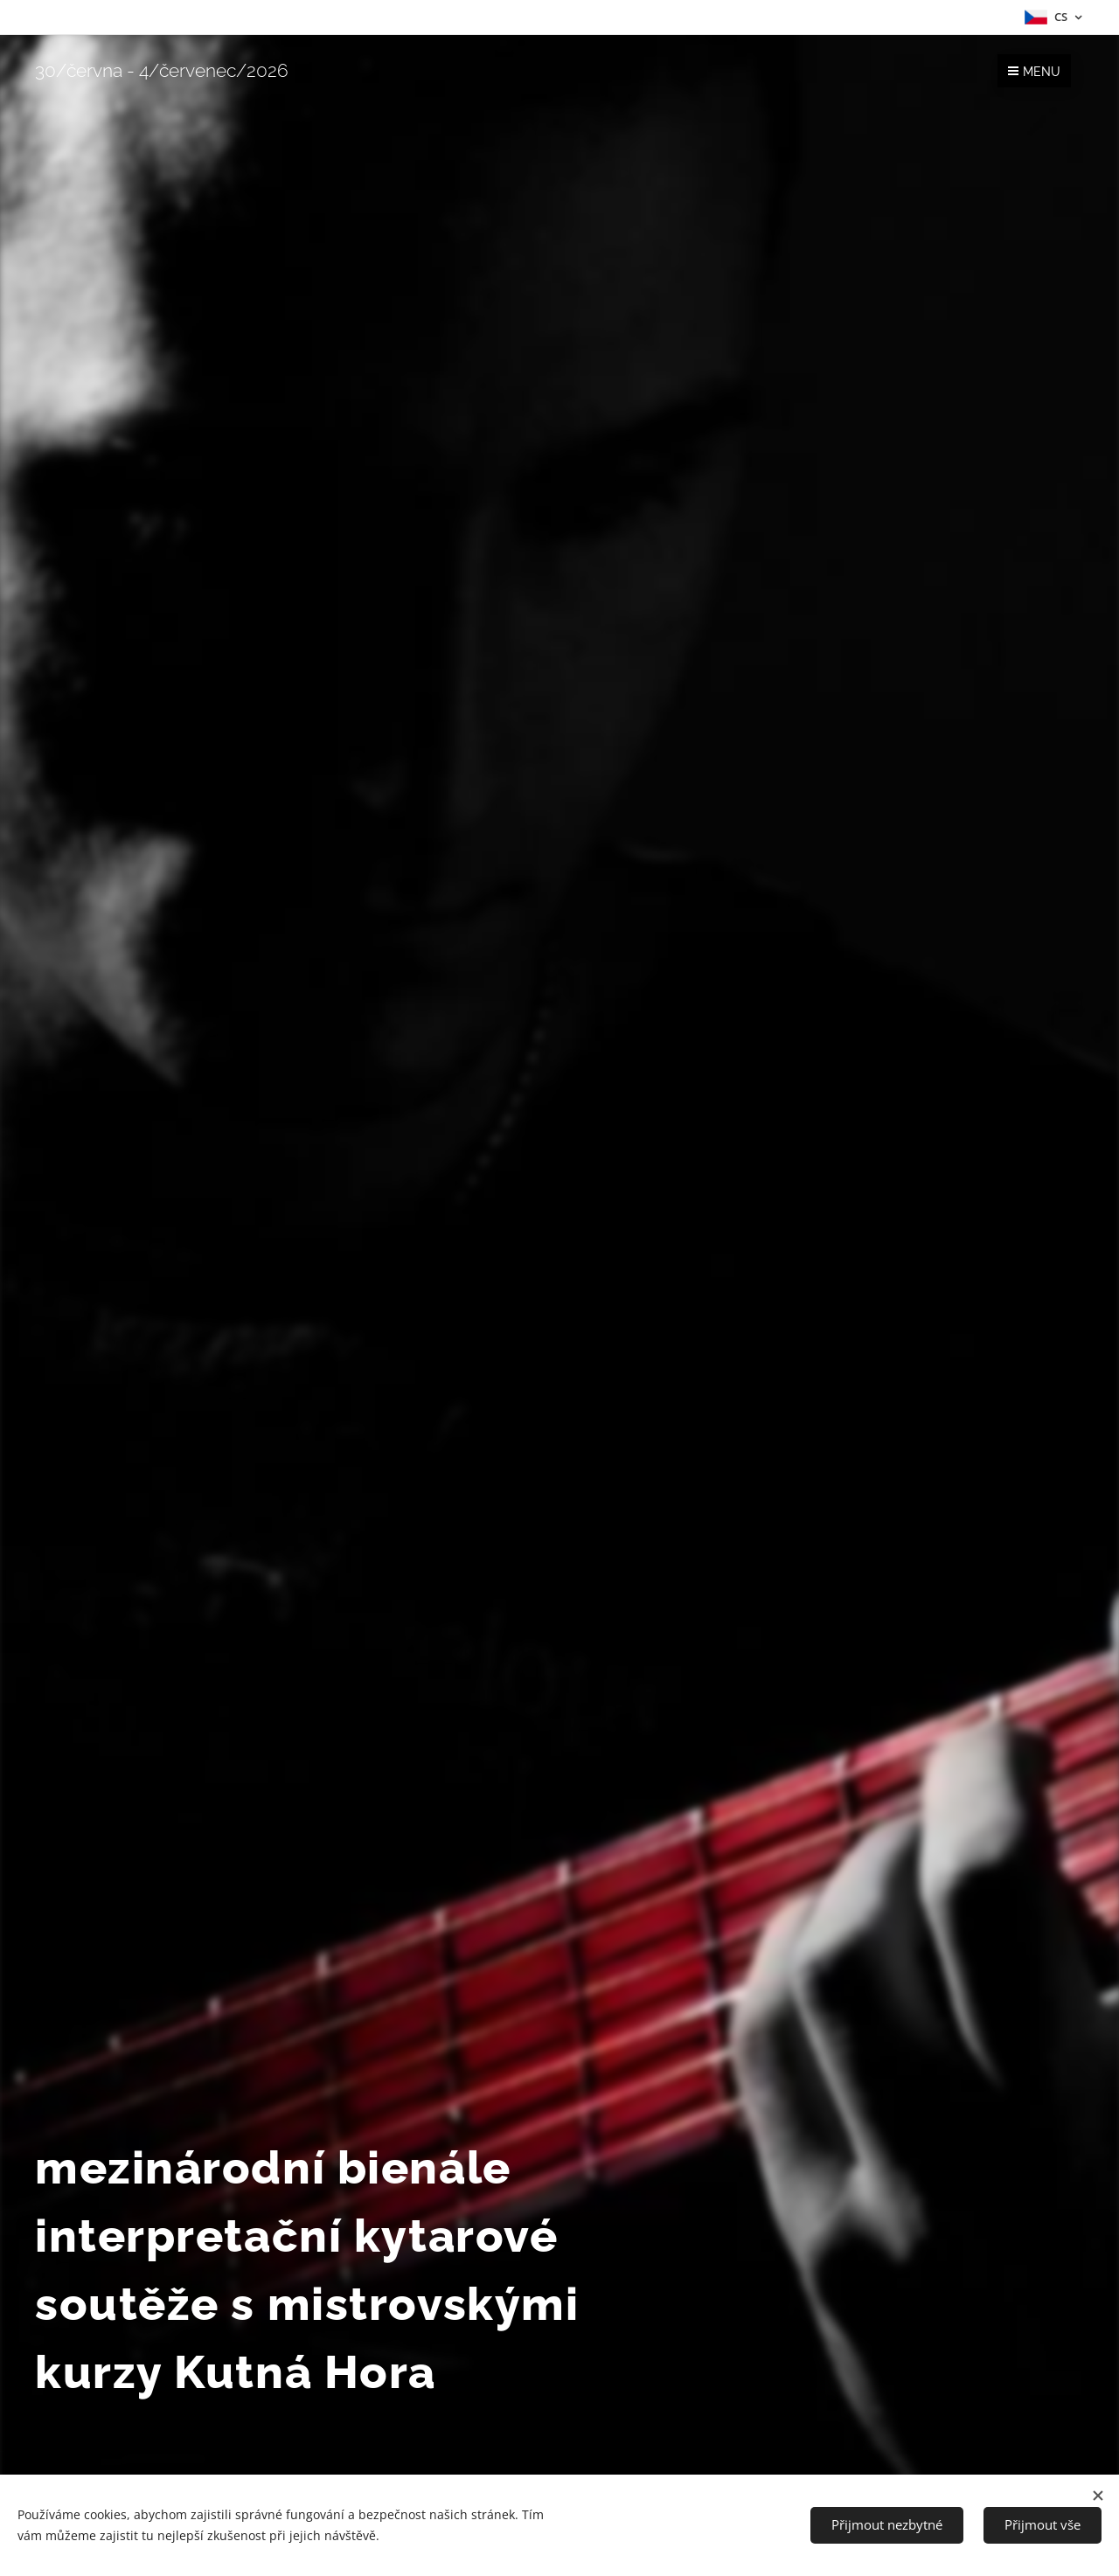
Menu (1034, 72)
